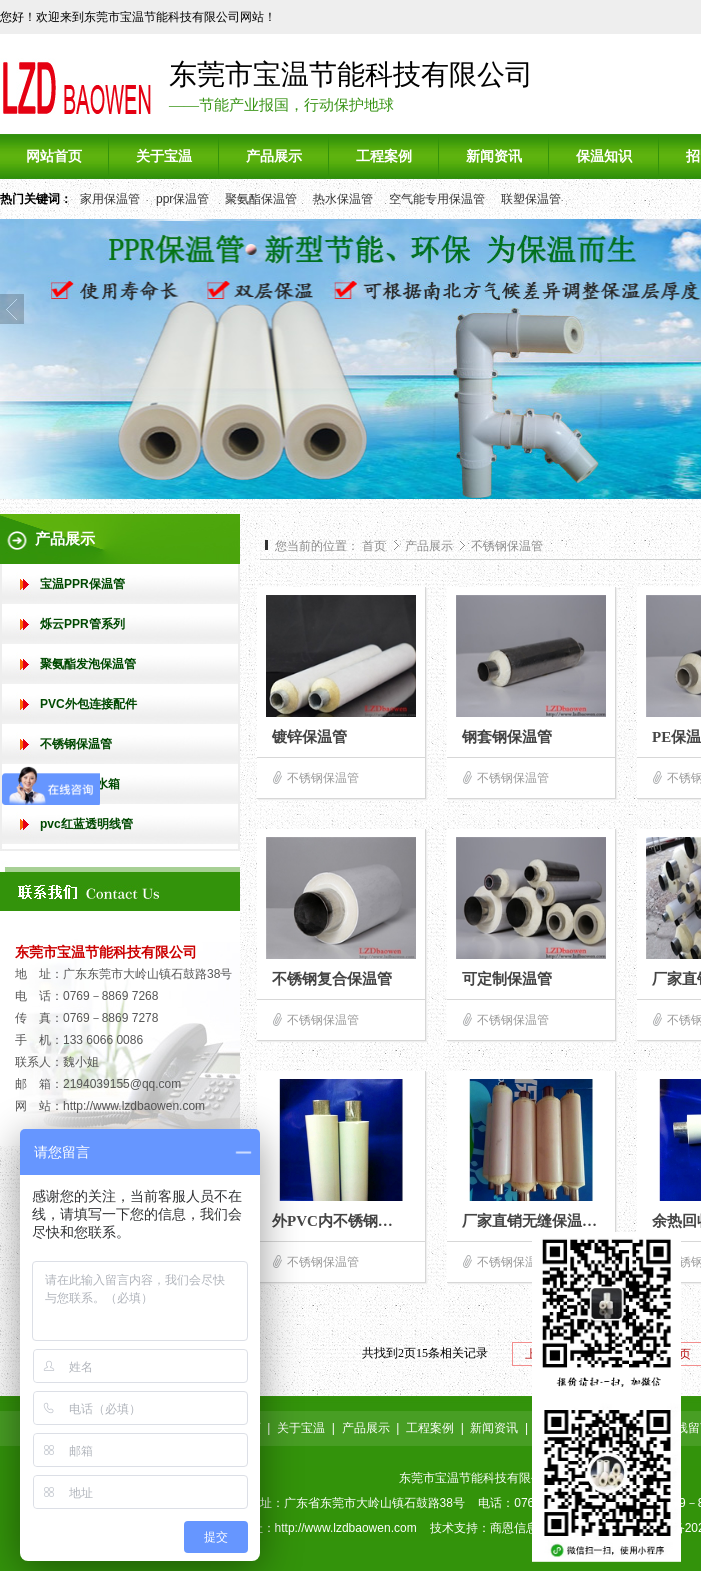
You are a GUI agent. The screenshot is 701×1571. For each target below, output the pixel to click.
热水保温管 (343, 199)
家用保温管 (110, 199)
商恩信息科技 (526, 1528)
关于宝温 (301, 1428)
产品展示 (430, 546)
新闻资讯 (494, 1428)
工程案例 (430, 1428)
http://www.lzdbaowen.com (134, 1106)
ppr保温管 (182, 199)
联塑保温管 (531, 199)
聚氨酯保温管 (261, 199)
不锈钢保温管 (507, 546)
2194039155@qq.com (122, 1084)
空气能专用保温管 (437, 199)
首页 (374, 546)
